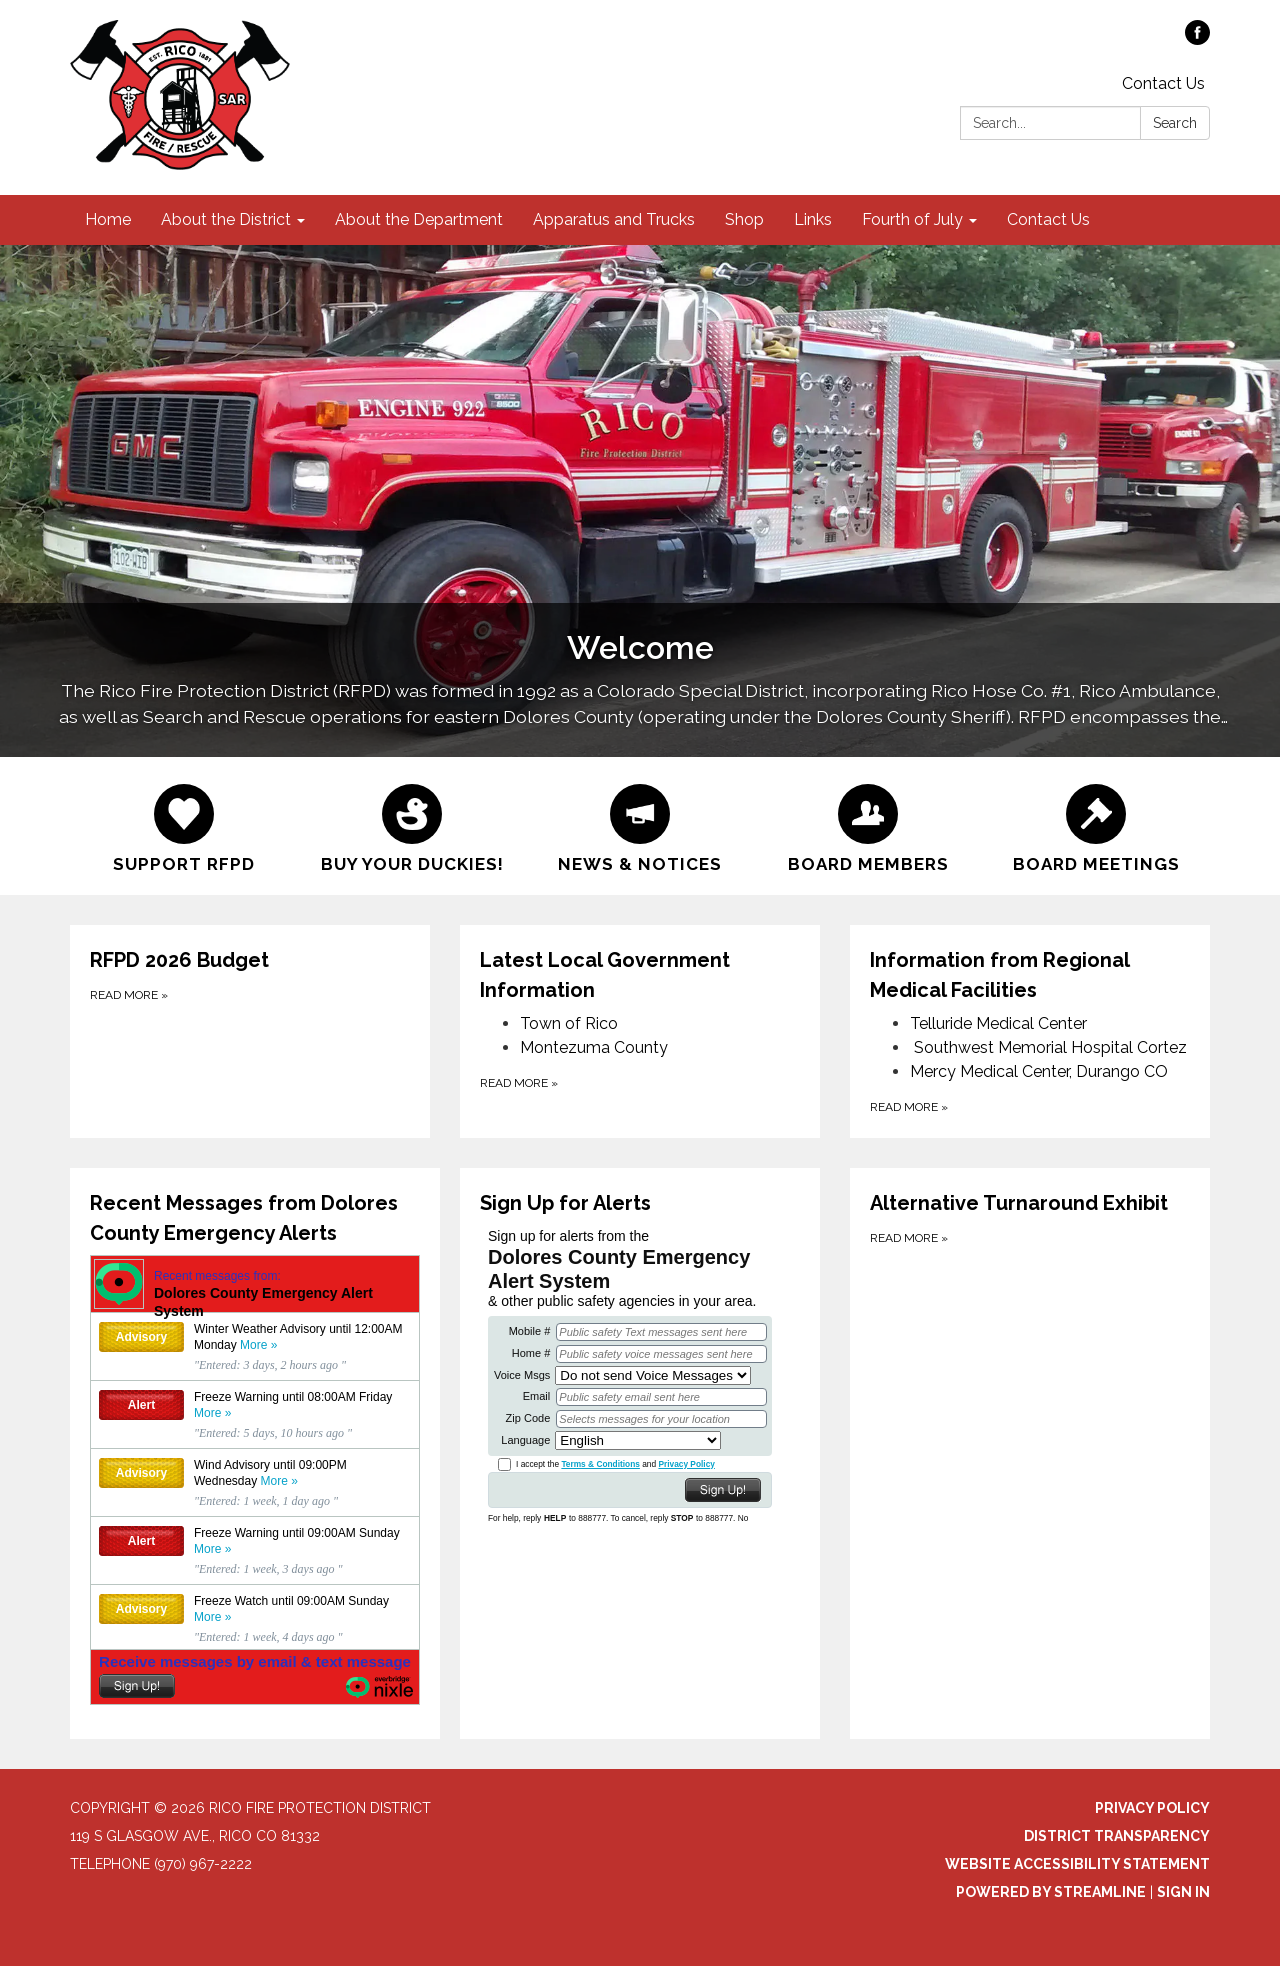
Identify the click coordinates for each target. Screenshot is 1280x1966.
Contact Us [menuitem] (1048, 219)
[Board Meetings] (1096, 826)
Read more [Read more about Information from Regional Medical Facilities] (909, 1107)
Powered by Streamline (1051, 1892)
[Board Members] (868, 826)
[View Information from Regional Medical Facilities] (1030, 975)
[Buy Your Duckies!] (412, 826)
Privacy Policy (1152, 1808)
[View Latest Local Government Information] (640, 975)
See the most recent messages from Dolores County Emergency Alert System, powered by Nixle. (255, 1480)
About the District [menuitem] (226, 219)
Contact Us (1163, 83)
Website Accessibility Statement (1077, 1864)
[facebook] (1197, 39)
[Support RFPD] (184, 826)
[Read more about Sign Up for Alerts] (640, 1453)
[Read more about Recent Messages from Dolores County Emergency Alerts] (255, 1453)
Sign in (1183, 1892)
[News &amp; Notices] (640, 826)
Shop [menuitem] (744, 219)
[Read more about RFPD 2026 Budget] (250, 1031)
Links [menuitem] (813, 219)
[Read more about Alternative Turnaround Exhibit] (1030, 1453)
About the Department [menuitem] (419, 219)
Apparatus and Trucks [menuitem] (614, 219)
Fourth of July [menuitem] (912, 219)
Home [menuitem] (108, 219)
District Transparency (1117, 1836)
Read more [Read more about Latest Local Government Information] (519, 1083)
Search (1175, 123)
